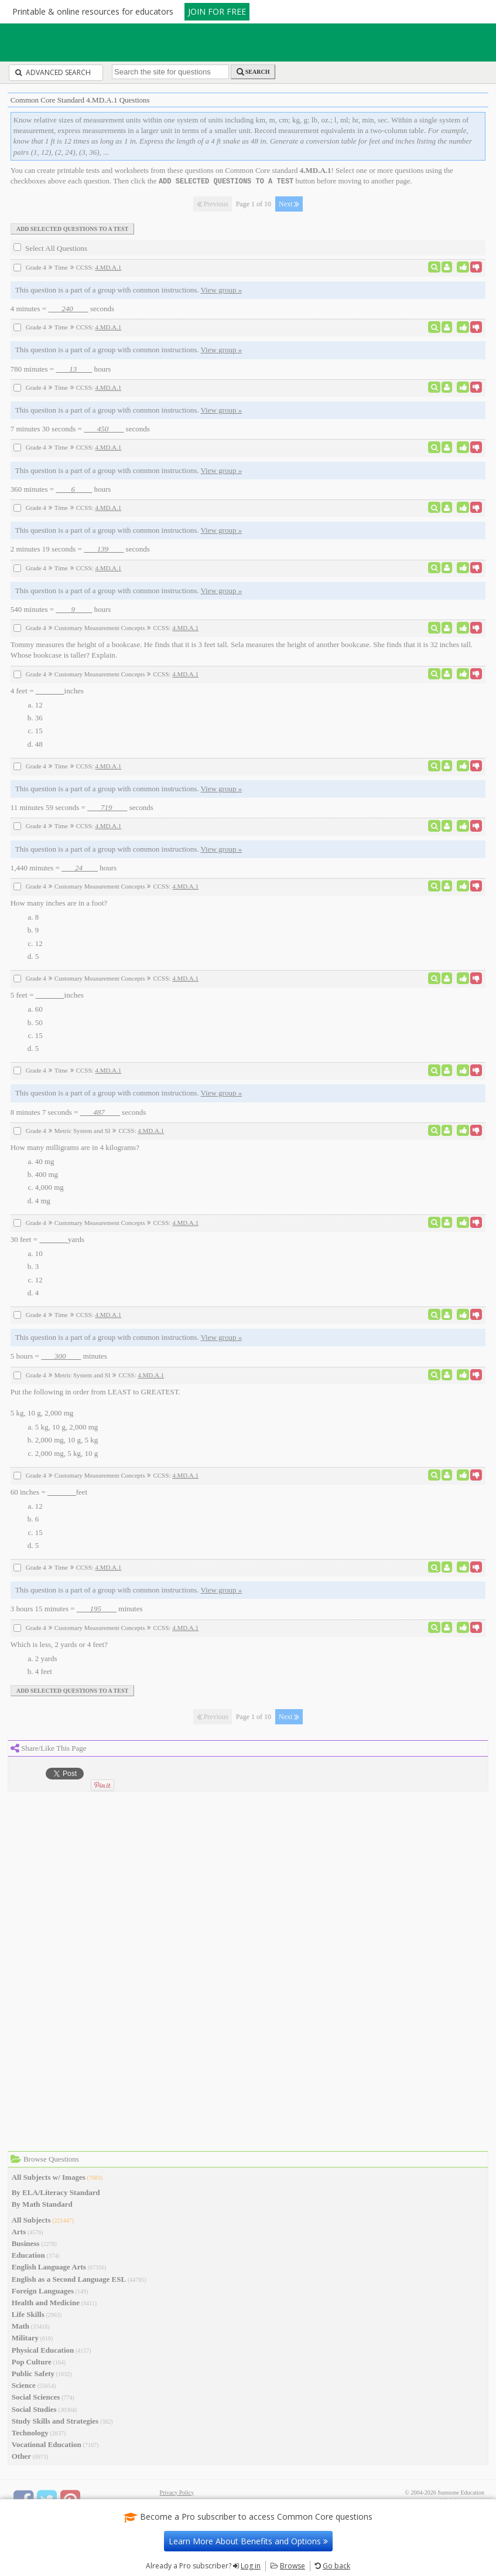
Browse (292, 2566)
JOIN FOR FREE (217, 11)
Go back (336, 2566)
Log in (251, 2566)
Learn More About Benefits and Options (248, 2541)
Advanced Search (53, 72)
